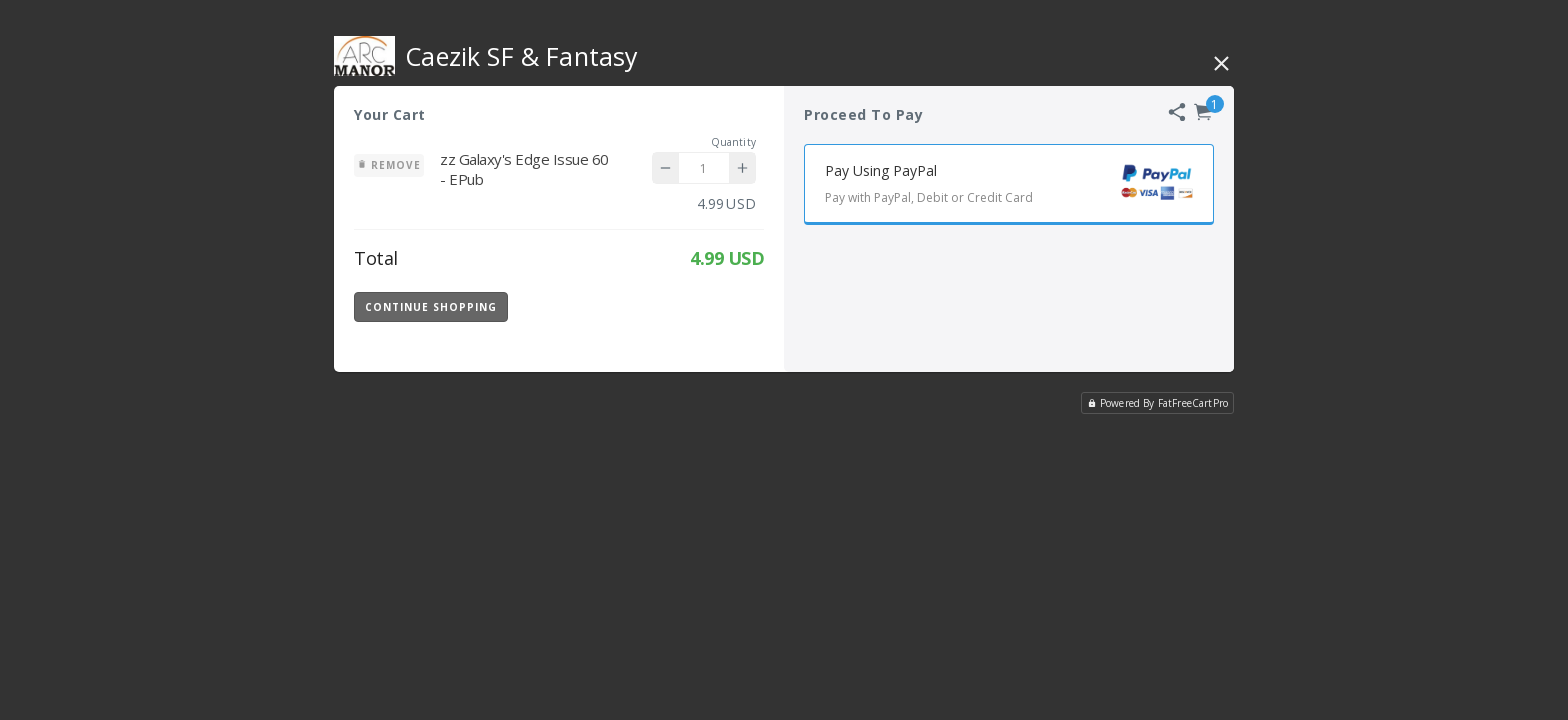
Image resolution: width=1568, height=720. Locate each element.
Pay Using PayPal (1019, 186)
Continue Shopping (431, 307)
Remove (389, 165)
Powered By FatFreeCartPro (1157, 403)
